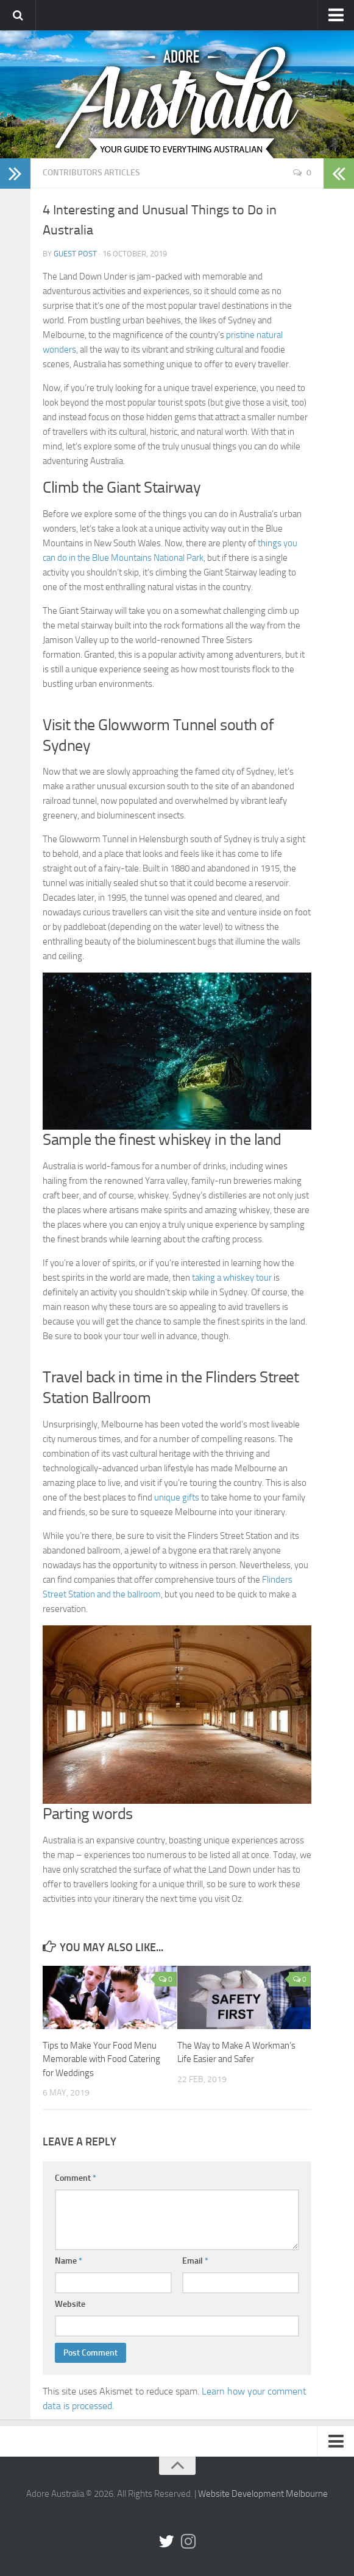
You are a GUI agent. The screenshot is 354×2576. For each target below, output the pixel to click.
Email (195, 2261)
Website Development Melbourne (263, 2493)
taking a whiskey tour (232, 1277)
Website (70, 2304)
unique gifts (176, 1497)
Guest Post (75, 253)
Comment (75, 2178)
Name (68, 2261)
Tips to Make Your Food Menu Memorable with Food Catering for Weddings (101, 2059)
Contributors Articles (91, 172)
